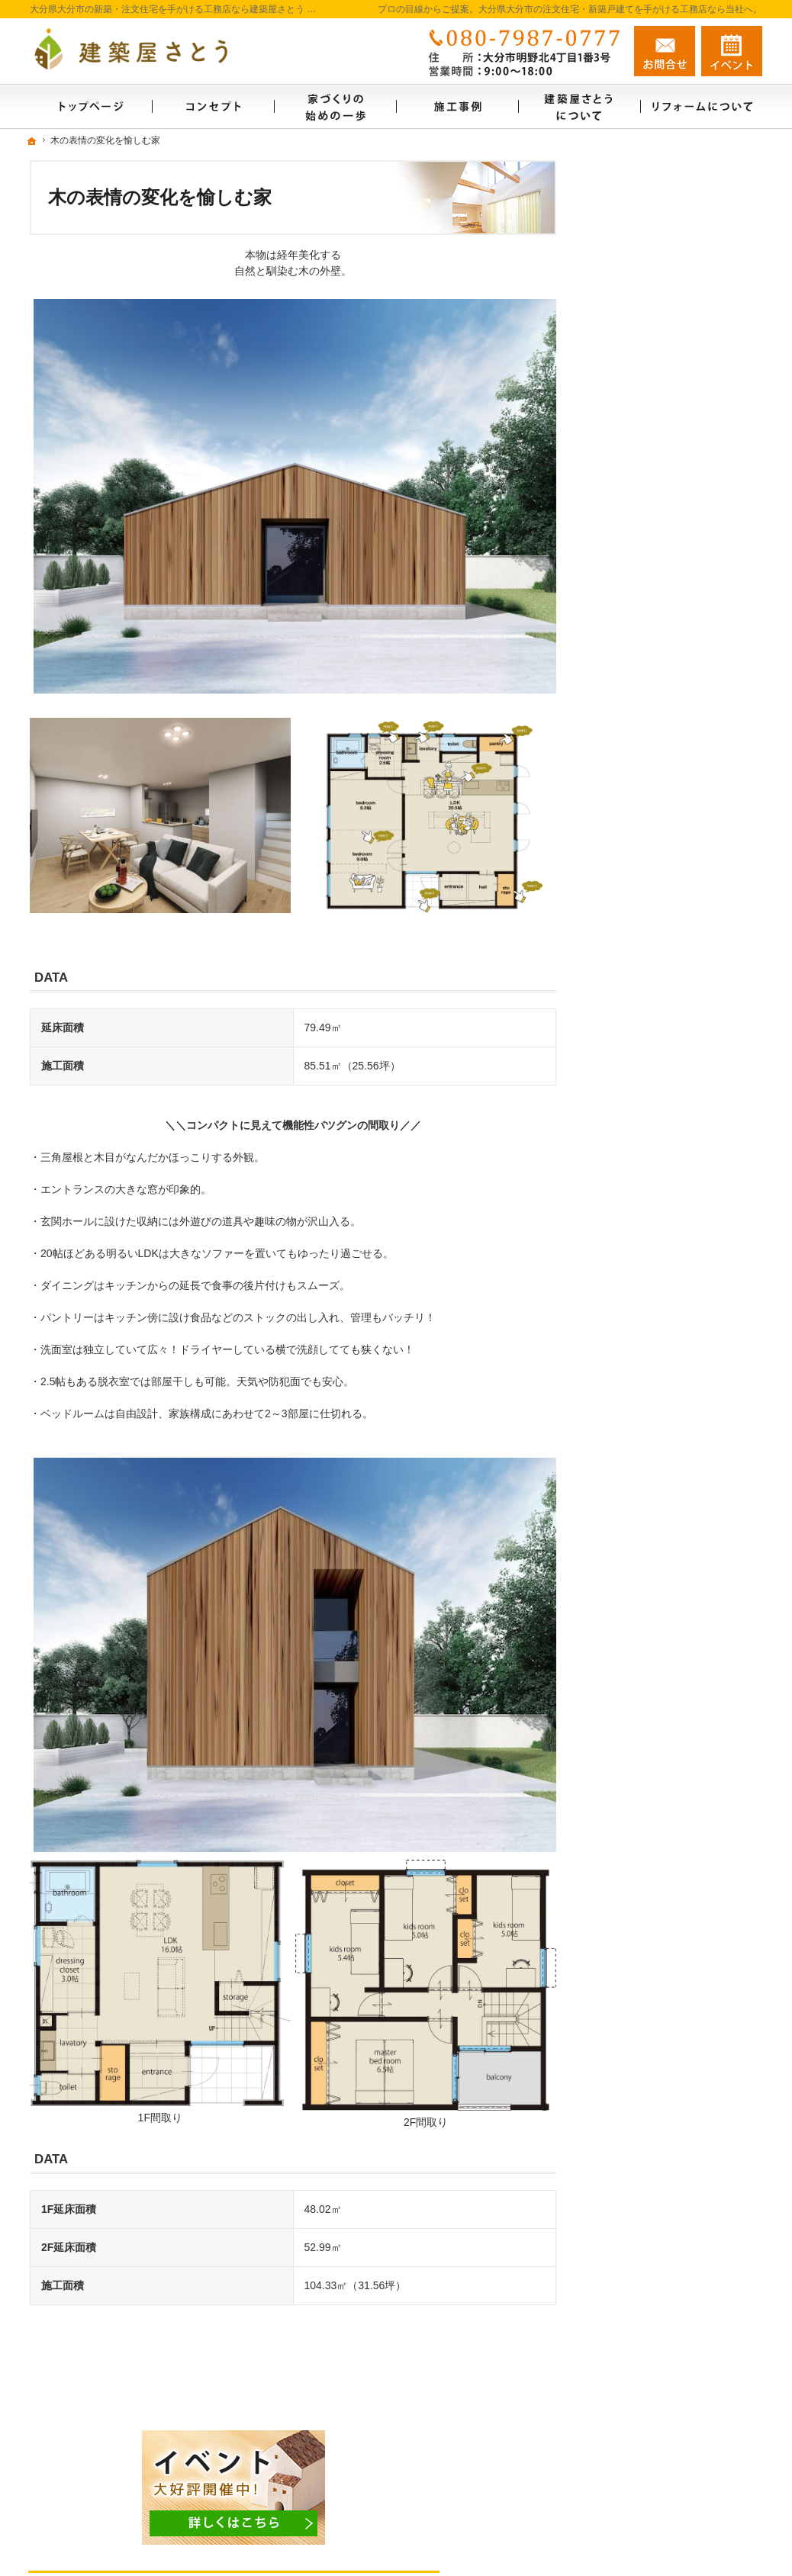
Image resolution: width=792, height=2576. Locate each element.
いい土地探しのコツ (652, 1039)
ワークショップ (648, 912)
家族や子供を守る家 (652, 1203)
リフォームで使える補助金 (675, 804)
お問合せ (664, 51)
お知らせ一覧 (636, 1334)
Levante (630, 695)
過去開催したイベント (657, 973)
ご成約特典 (630, 1137)
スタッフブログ (641, 1301)
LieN (622, 606)
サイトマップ (636, 1479)
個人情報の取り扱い (652, 1413)
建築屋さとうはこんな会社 (668, 385)
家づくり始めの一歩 (652, 352)
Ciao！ (627, 636)
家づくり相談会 (648, 941)
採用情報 (625, 1446)
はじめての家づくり (652, 1170)
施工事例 (625, 727)
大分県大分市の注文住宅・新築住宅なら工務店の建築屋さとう (551, 2535)
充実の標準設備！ (646, 1104)
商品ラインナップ (646, 516)
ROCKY (630, 666)
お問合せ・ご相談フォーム (670, 2471)
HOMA (627, 577)
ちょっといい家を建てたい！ (673, 1006)
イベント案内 (636, 865)
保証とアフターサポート (662, 1236)
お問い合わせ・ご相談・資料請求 (678, 1374)
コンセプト (630, 484)
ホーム (620, 320)
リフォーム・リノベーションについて (678, 767)
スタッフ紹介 (636, 418)
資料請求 (731, 51)
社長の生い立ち (641, 1268)
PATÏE (625, 547)
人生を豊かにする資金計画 (668, 1072)
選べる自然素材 (641, 451)
